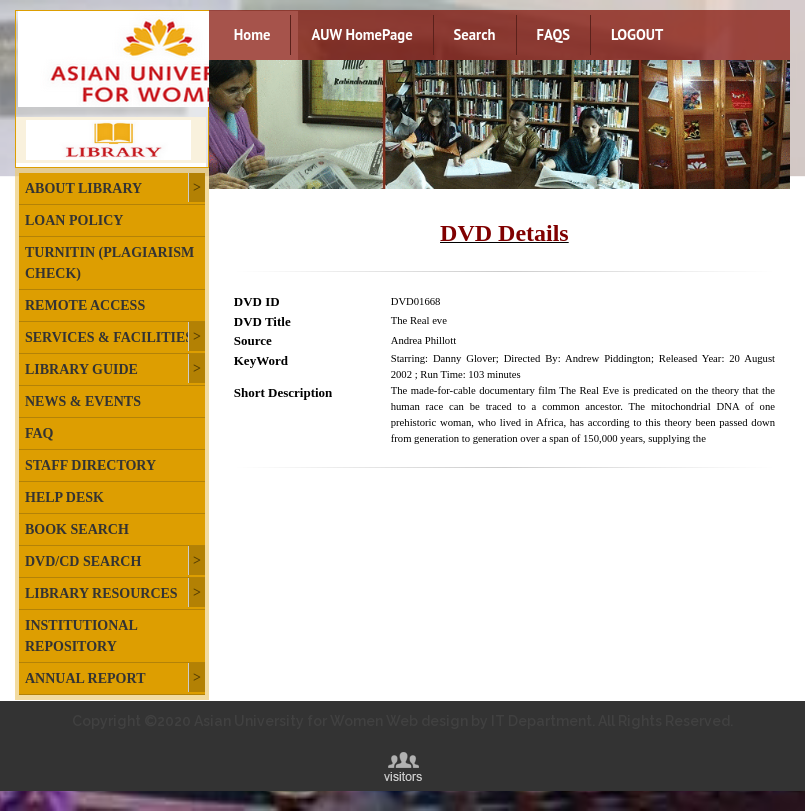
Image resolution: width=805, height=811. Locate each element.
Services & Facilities (109, 337)
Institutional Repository (81, 636)
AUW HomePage (361, 34)
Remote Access (85, 305)
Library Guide (81, 369)
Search (475, 34)
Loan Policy (74, 220)
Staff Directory (90, 465)
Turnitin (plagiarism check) (109, 263)
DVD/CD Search (83, 561)
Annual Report (85, 678)
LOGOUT (637, 34)
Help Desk (64, 497)
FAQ (39, 433)
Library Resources (101, 593)
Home (252, 34)
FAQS (553, 34)
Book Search (77, 529)
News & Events (83, 401)
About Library (83, 188)
